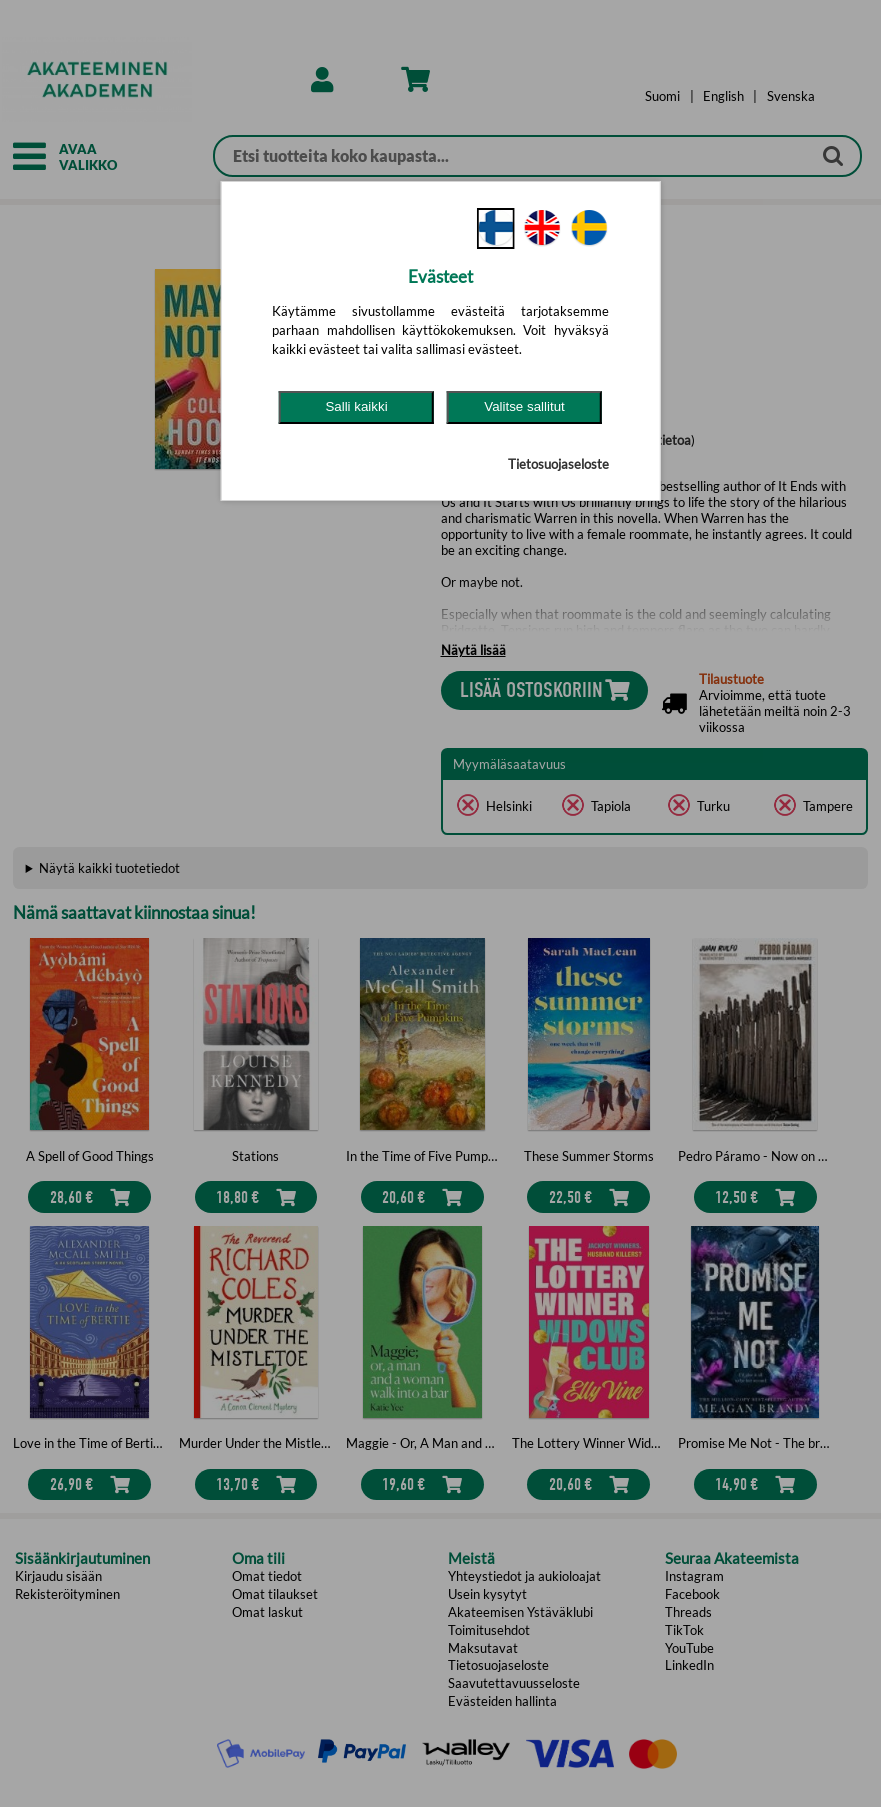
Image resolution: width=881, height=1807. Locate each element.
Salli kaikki (356, 406)
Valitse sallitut (524, 406)
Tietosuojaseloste (558, 464)
